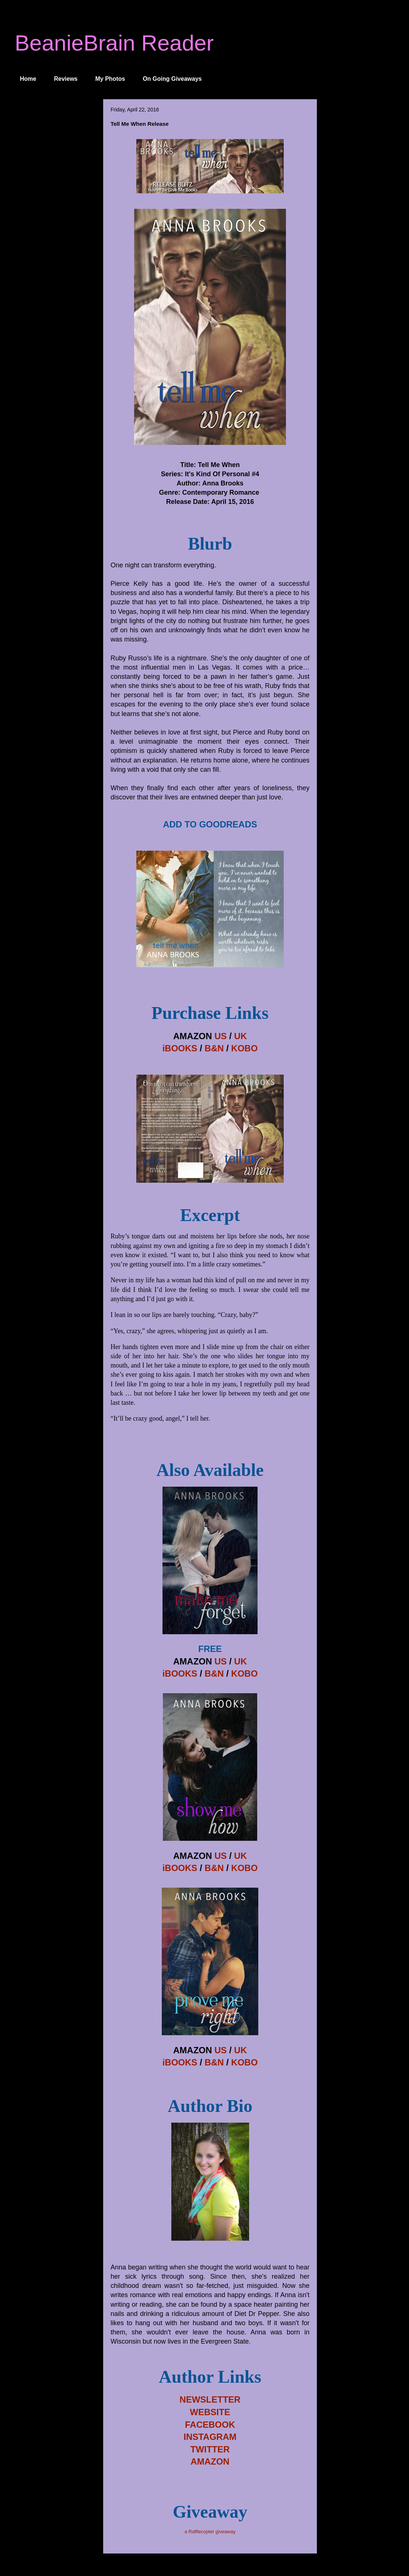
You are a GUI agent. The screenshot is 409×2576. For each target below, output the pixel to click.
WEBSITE (210, 2412)
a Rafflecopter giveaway (210, 2531)
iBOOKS (179, 1048)
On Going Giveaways (172, 79)
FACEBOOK (210, 2425)
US (220, 1036)
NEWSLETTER (209, 2399)
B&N (214, 1048)
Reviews (65, 79)
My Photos (110, 79)
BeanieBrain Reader (114, 43)
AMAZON (209, 2461)
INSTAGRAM (210, 2437)
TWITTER (210, 2449)
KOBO (244, 1048)
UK (240, 1036)
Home (28, 79)
